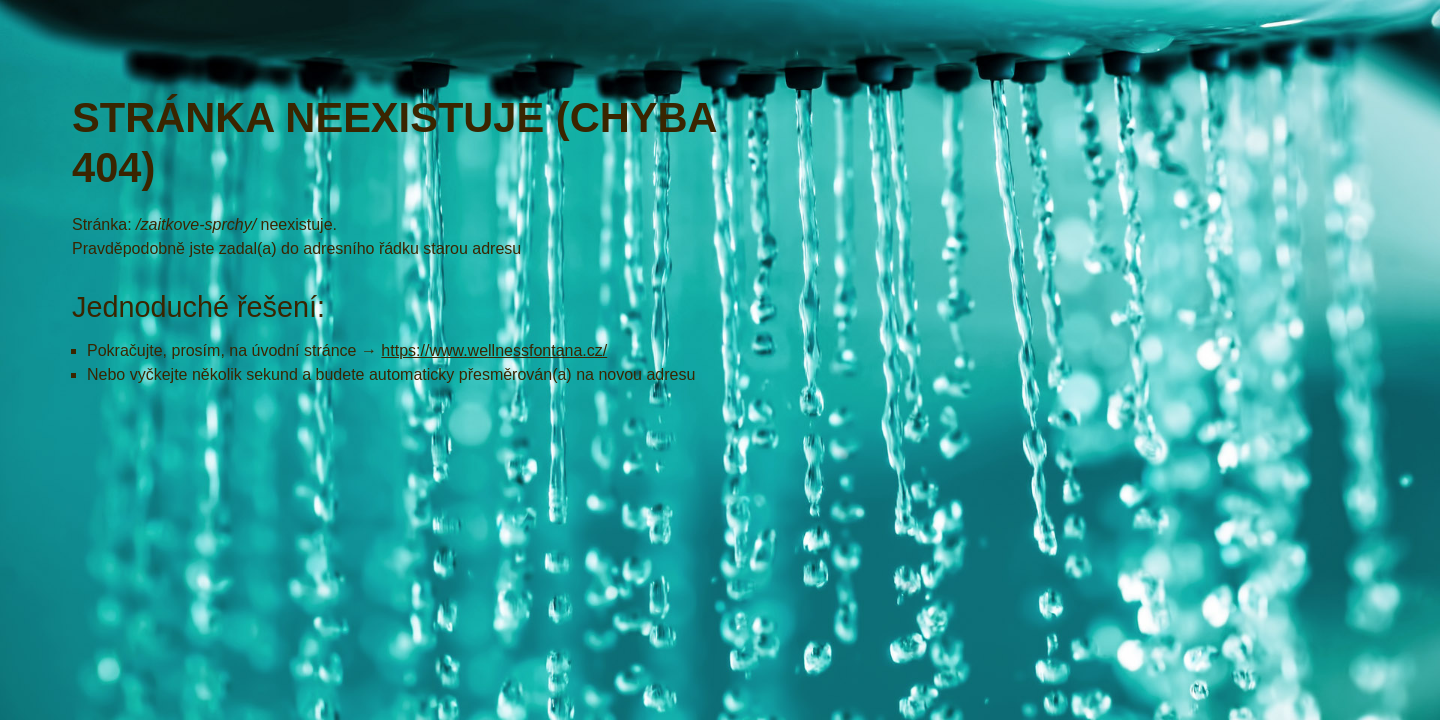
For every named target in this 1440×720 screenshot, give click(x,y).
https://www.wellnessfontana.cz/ (494, 350)
